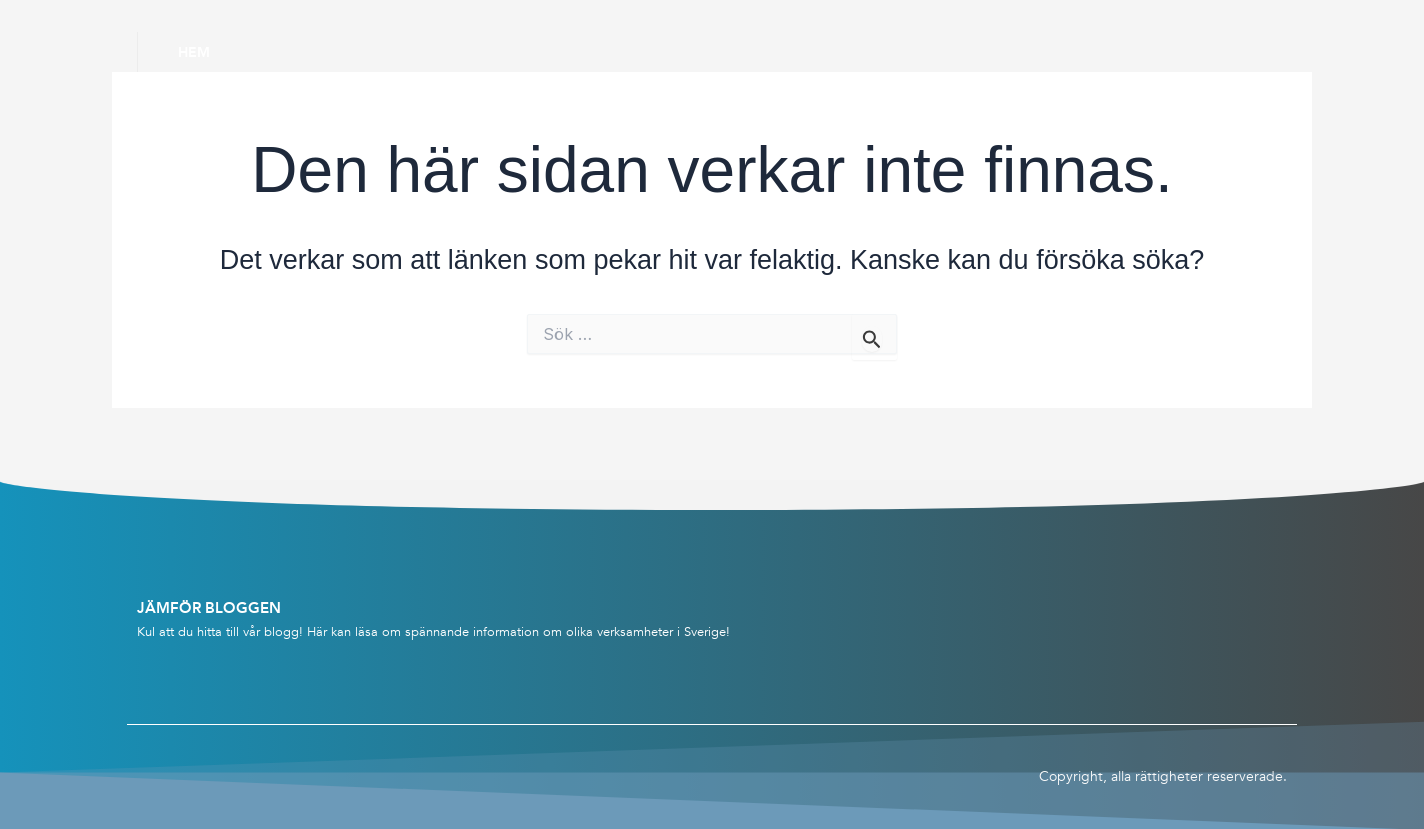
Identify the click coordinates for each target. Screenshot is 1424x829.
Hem (194, 52)
